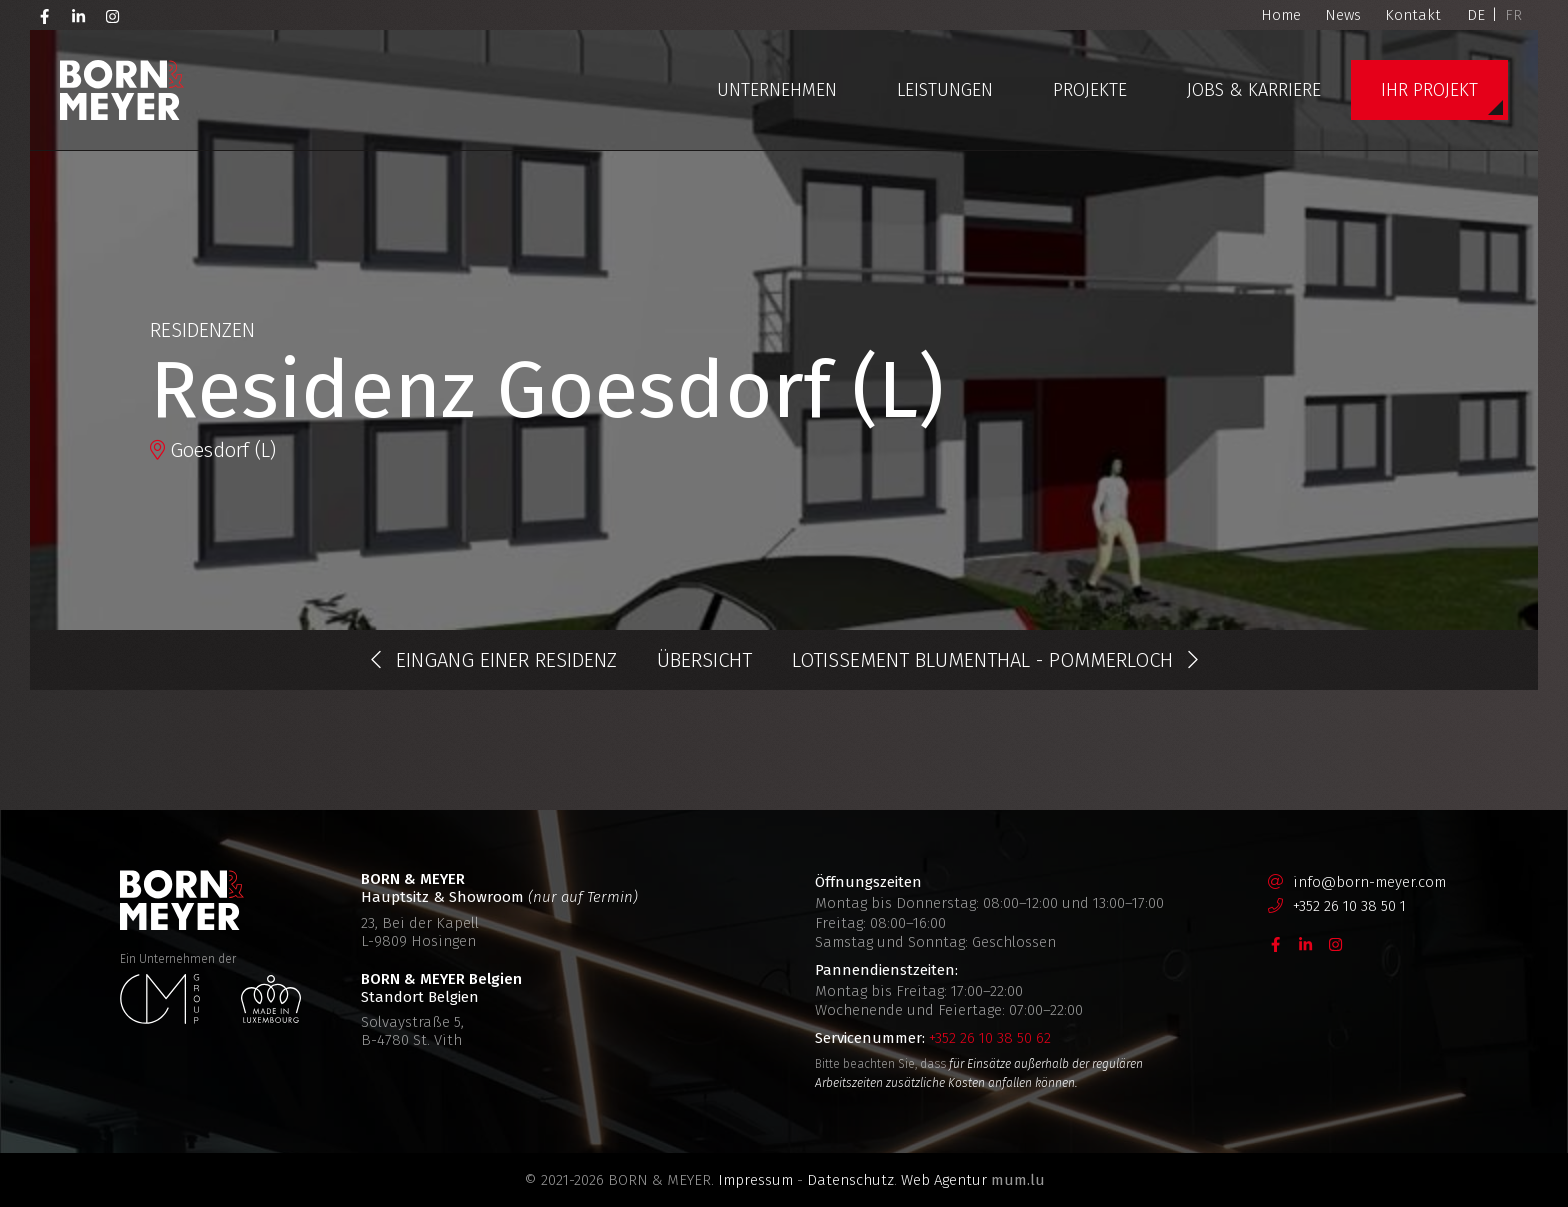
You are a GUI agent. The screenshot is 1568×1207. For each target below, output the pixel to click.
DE (1476, 15)
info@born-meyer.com (1369, 882)
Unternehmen (777, 90)
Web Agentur (944, 1180)
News (1343, 15)
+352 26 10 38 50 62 (990, 1038)
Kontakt (1413, 15)
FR (1513, 15)
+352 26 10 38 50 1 (1349, 906)
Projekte (1090, 90)
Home (1281, 15)
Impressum (755, 1180)
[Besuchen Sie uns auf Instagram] (113, 15)
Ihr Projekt (1429, 90)
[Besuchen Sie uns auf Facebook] (45, 15)
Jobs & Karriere (1254, 90)
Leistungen (945, 90)
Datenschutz (850, 1180)
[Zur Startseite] (122, 90)
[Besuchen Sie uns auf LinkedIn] (79, 15)
